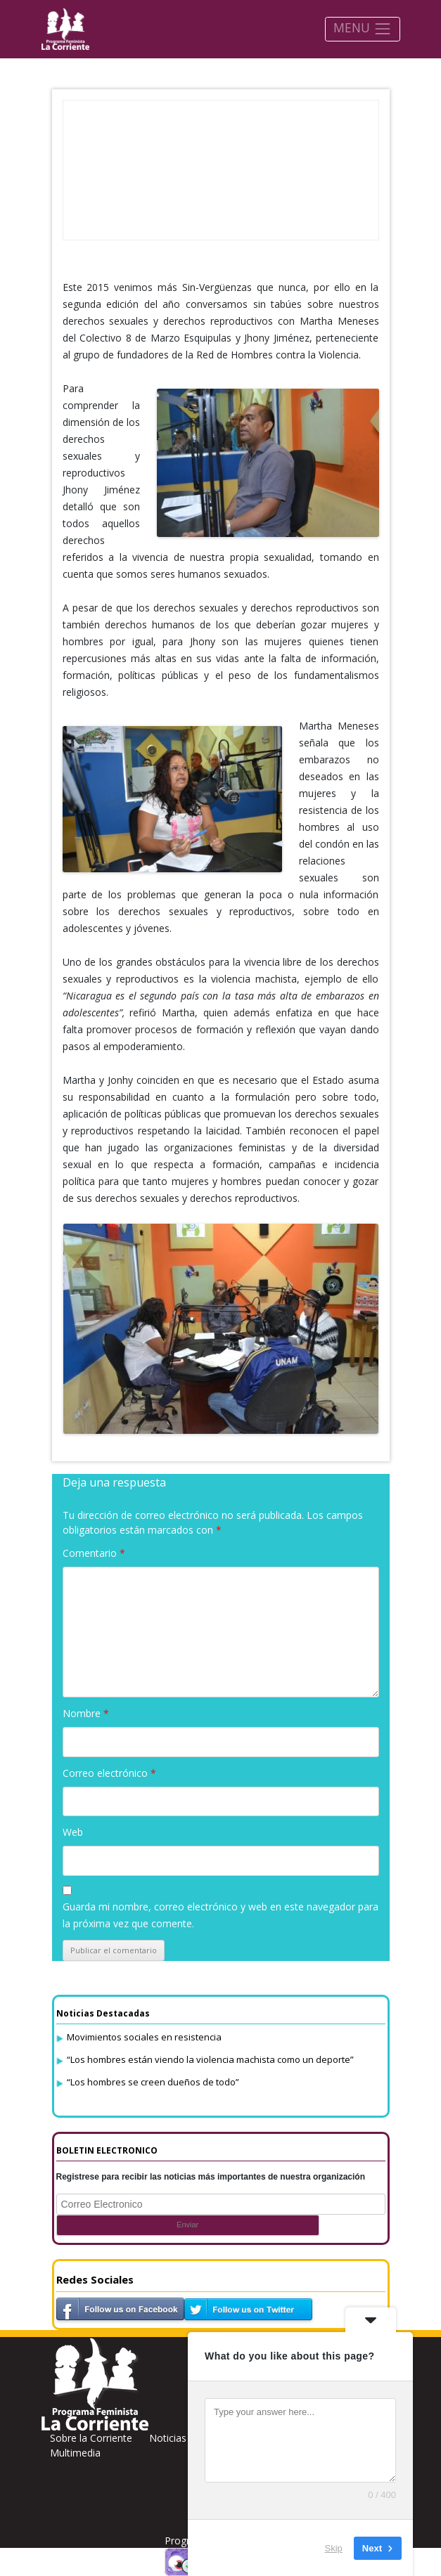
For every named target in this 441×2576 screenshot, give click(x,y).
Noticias (167, 2438)
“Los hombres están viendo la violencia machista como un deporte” (210, 2059)
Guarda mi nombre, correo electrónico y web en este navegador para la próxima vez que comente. (220, 1915)
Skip (334, 2547)
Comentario (94, 1553)
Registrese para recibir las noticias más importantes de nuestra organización (211, 2177)
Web (73, 1832)
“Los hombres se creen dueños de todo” (153, 2082)
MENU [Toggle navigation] (362, 28)
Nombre (86, 1713)
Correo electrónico (109, 1773)
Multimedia (75, 2452)
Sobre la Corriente (91, 2438)
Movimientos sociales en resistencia (144, 2037)
